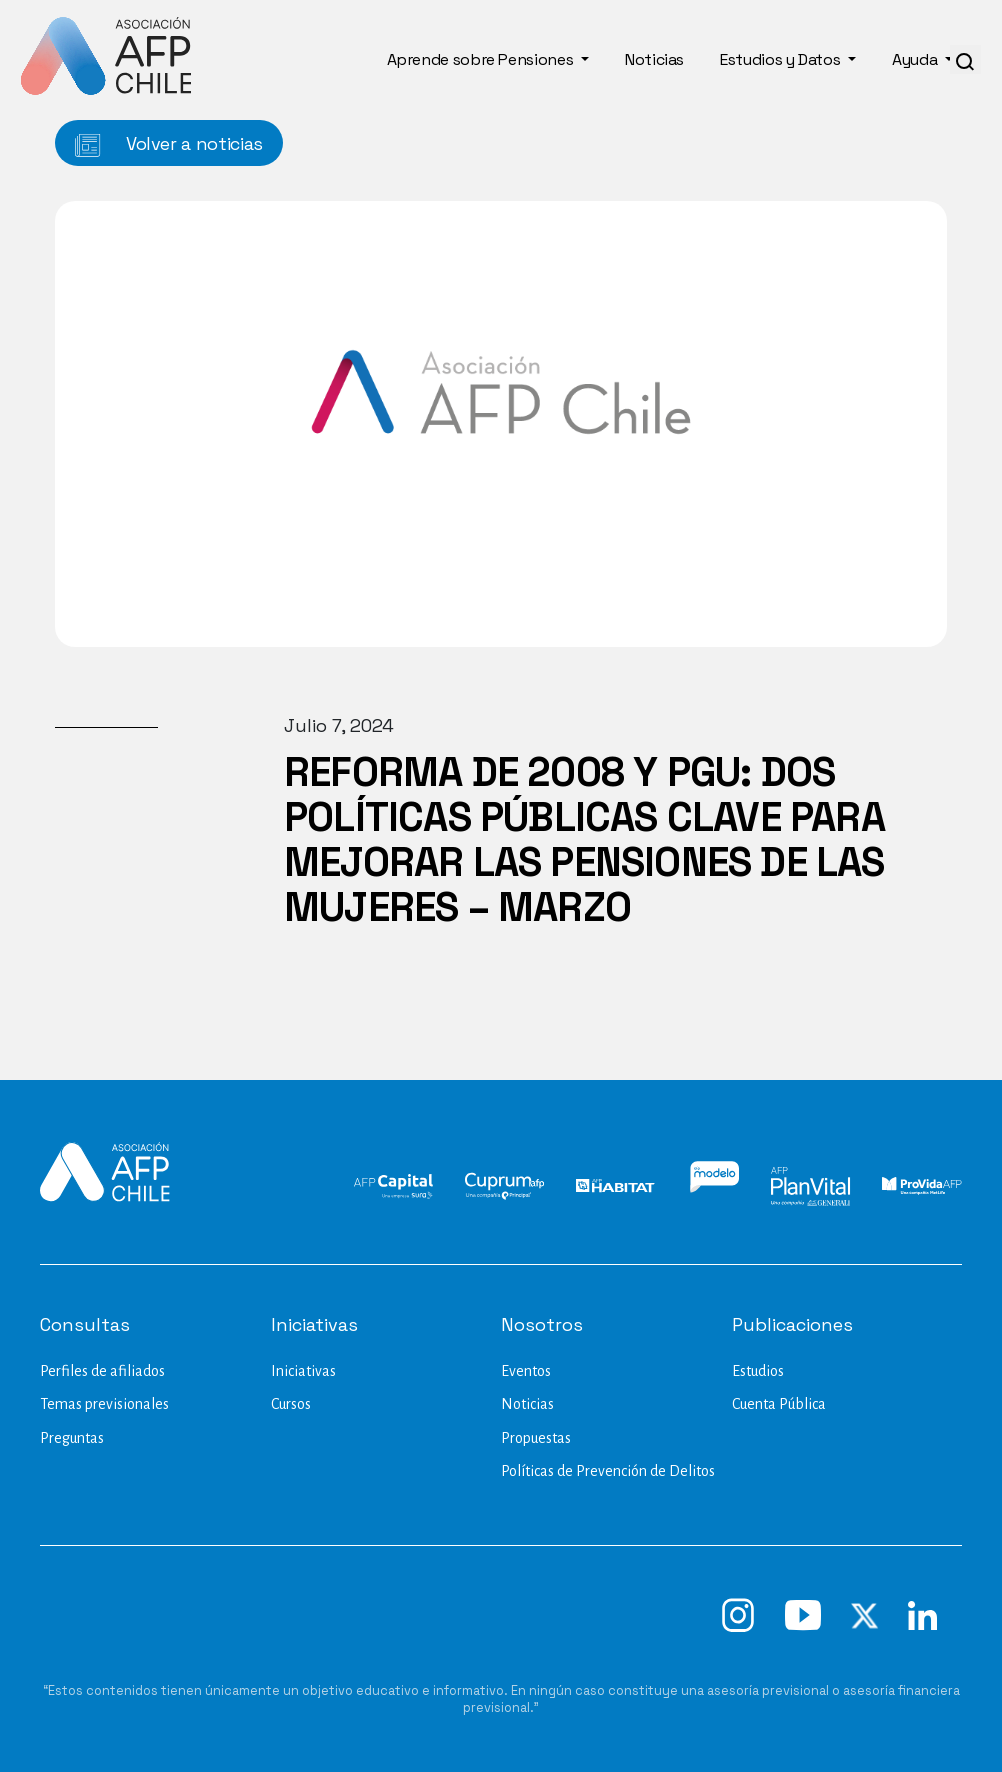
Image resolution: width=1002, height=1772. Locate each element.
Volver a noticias (169, 144)
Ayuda (916, 59)
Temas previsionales (104, 1404)
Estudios (758, 1371)
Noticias (654, 59)
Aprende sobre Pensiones (482, 59)
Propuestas (536, 1438)
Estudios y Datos (782, 59)
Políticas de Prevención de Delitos (608, 1471)
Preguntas (72, 1438)
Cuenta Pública (779, 1404)
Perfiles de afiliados (102, 1371)
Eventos (526, 1371)
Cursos (291, 1404)
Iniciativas (303, 1371)
